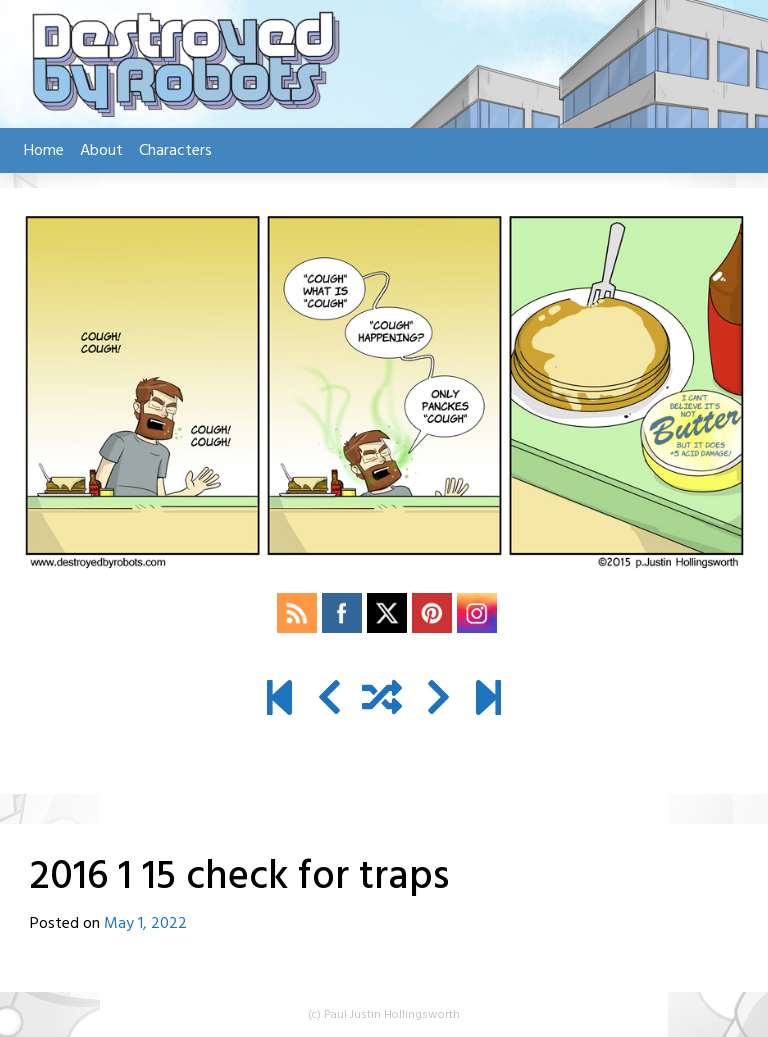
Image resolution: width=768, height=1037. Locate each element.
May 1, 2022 (145, 924)
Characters (175, 151)
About (101, 151)
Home (44, 151)
